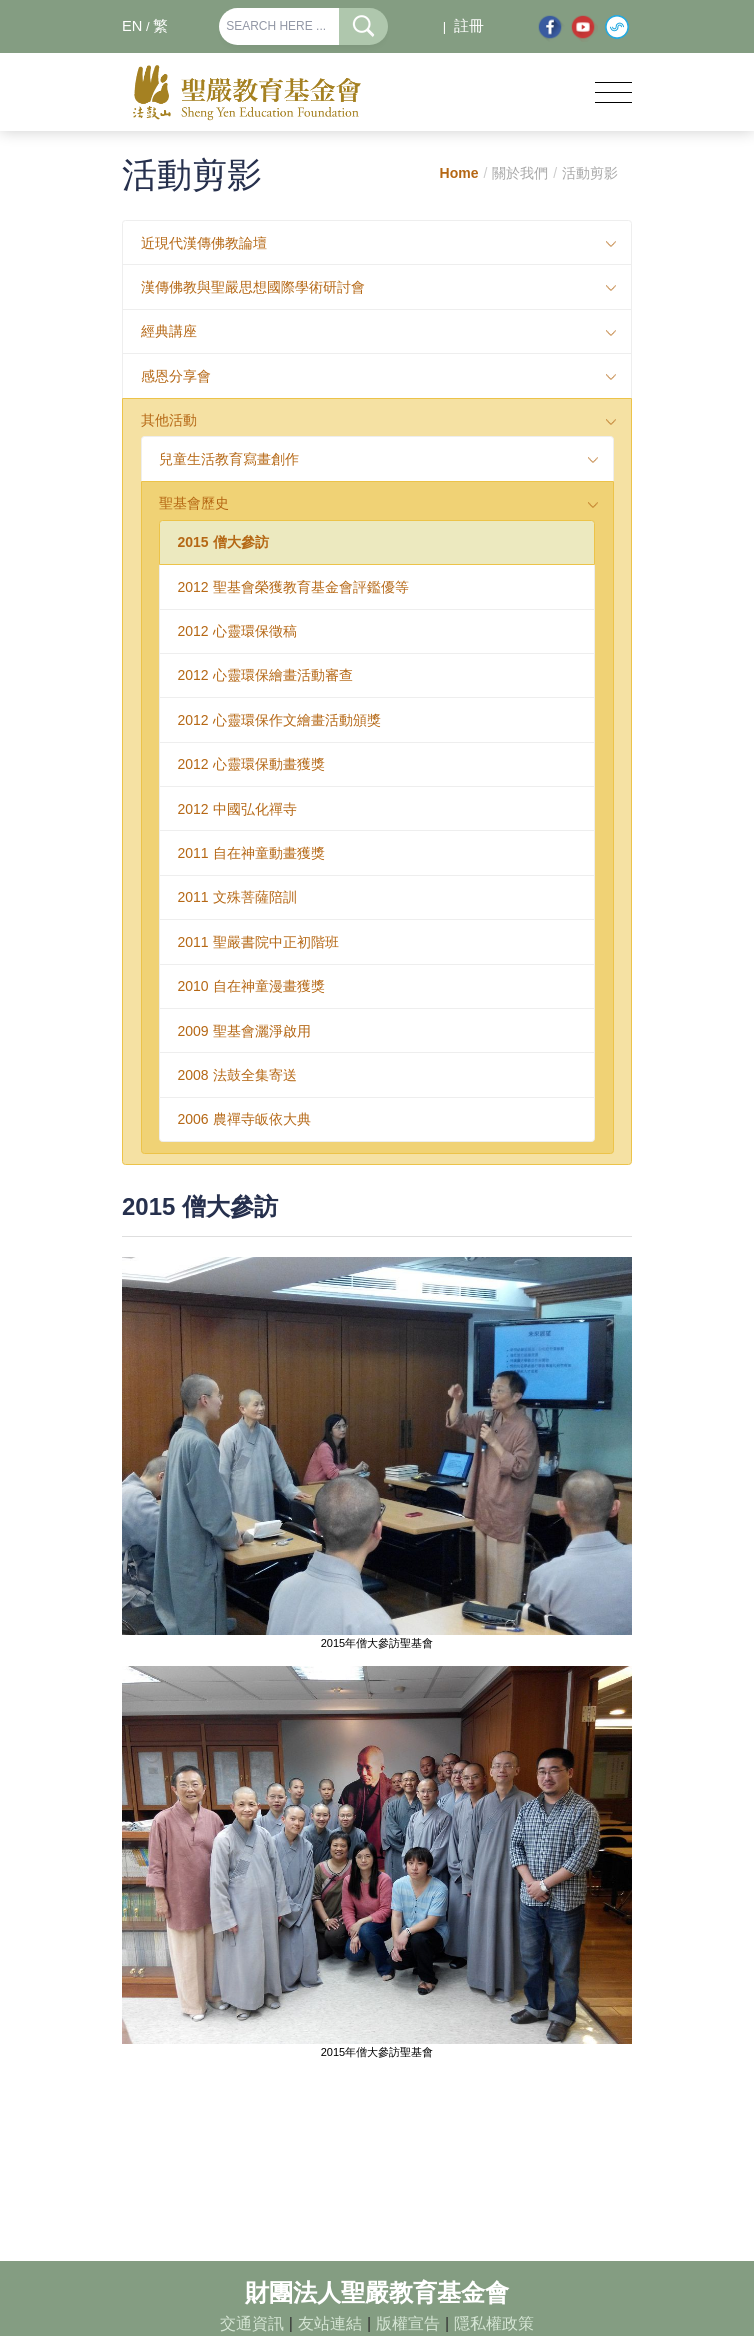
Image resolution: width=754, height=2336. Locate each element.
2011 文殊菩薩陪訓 (237, 897)
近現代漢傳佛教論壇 (204, 243)
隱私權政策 (494, 2323)
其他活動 (169, 420)
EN (132, 26)
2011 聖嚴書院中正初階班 (258, 942)
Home (459, 173)
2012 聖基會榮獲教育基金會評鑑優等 (293, 587)
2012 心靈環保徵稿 (237, 631)
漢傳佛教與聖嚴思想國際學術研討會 (253, 287)
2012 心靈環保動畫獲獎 (251, 764)
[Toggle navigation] (613, 92)
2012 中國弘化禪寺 (237, 809)
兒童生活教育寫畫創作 (229, 459)
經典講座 (169, 331)
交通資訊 (252, 2323)
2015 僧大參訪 (223, 542)
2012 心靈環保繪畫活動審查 (265, 675)
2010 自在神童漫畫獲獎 (251, 986)
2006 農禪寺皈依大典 (244, 1119)
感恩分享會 (176, 376)
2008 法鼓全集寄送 (237, 1075)
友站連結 (330, 2323)
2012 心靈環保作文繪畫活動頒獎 (279, 720)
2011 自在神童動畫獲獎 (251, 853)
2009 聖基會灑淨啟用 (244, 1031)
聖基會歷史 (194, 503)
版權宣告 (408, 2323)
